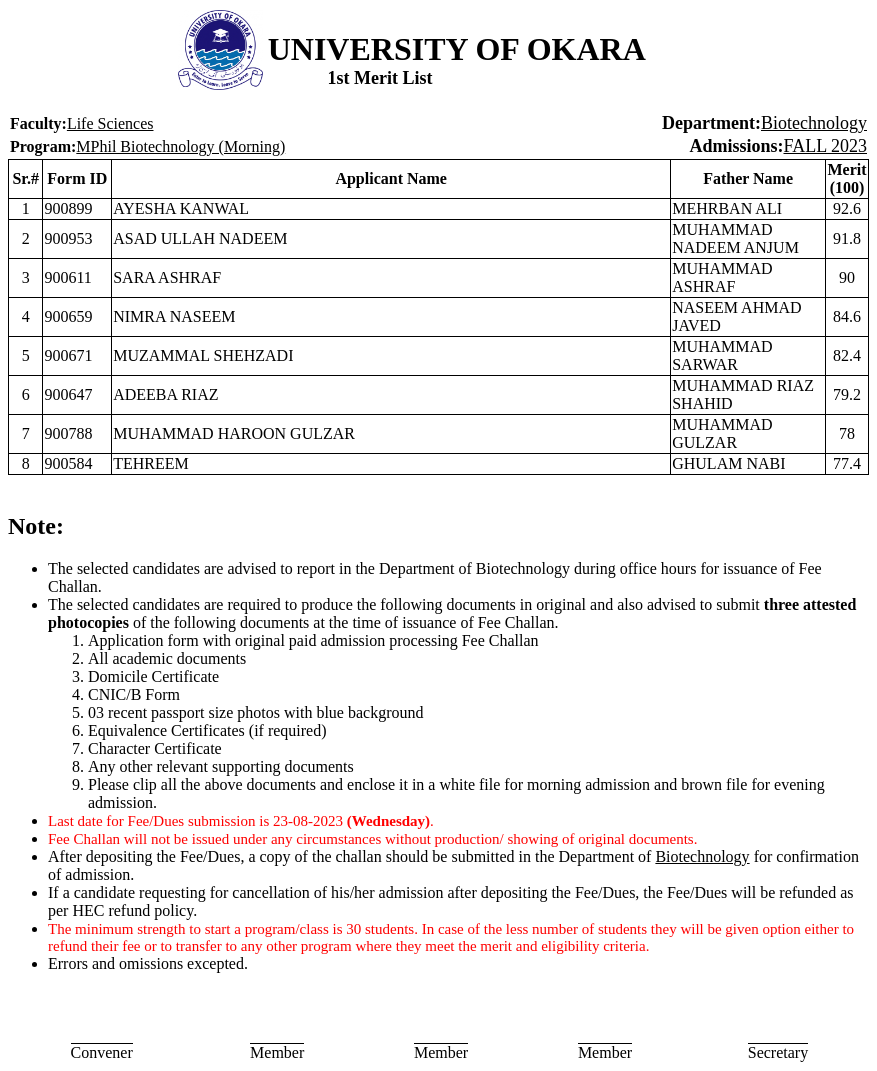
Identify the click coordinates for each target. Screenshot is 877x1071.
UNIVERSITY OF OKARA (457, 49)
